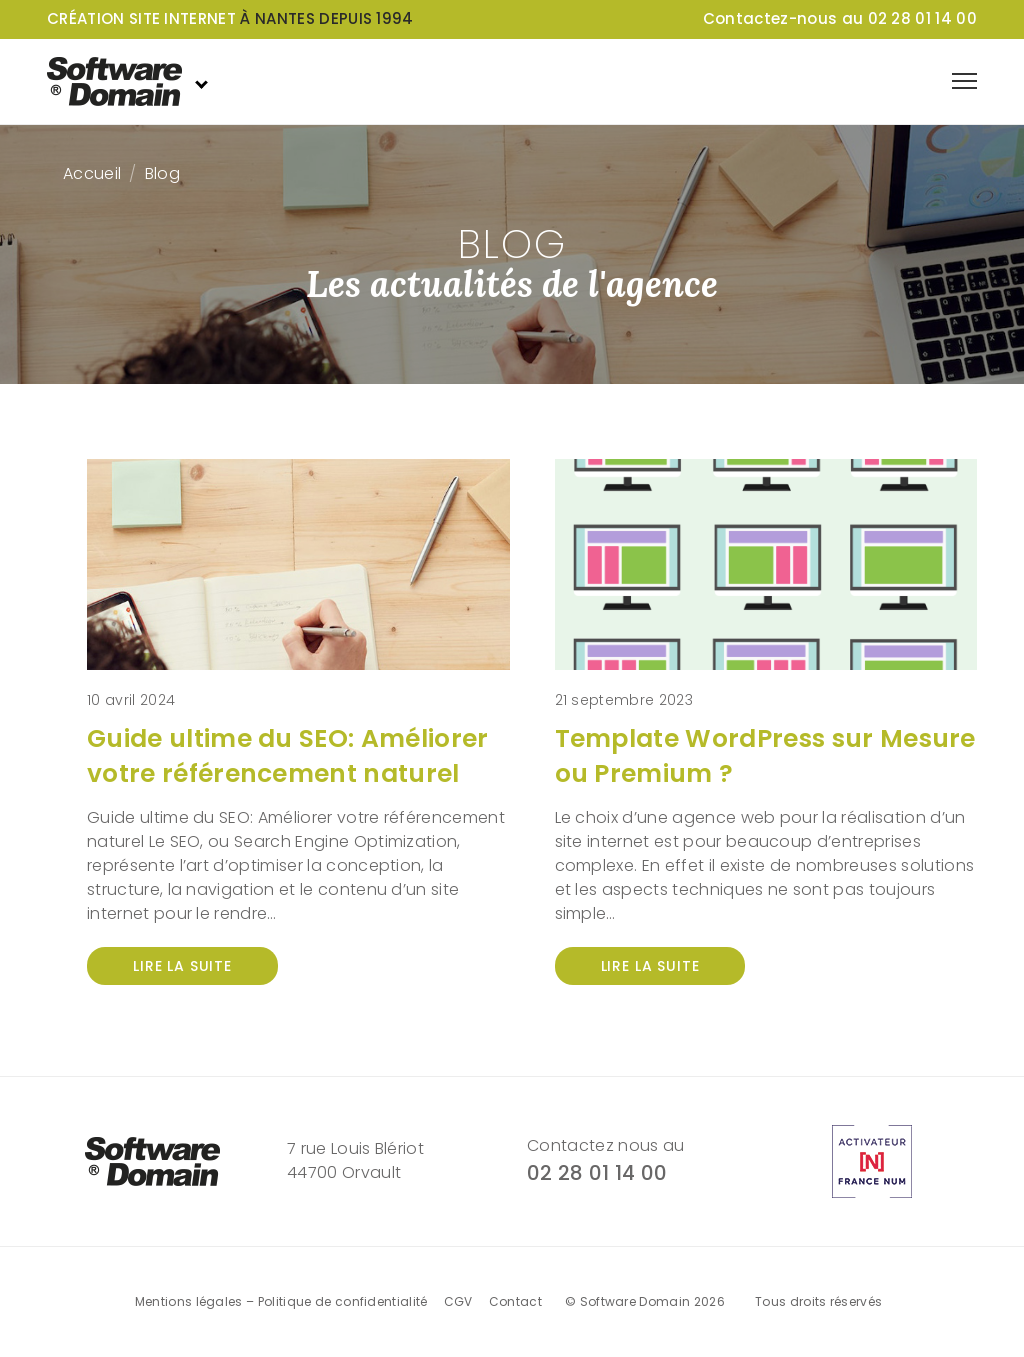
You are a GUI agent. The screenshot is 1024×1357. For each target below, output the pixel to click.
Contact (515, 1301)
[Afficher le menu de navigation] (964, 81)
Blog (162, 173)
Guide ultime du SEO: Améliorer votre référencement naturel (288, 756)
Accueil (92, 173)
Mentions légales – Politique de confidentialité (281, 1301)
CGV (458, 1301)
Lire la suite (182, 966)
